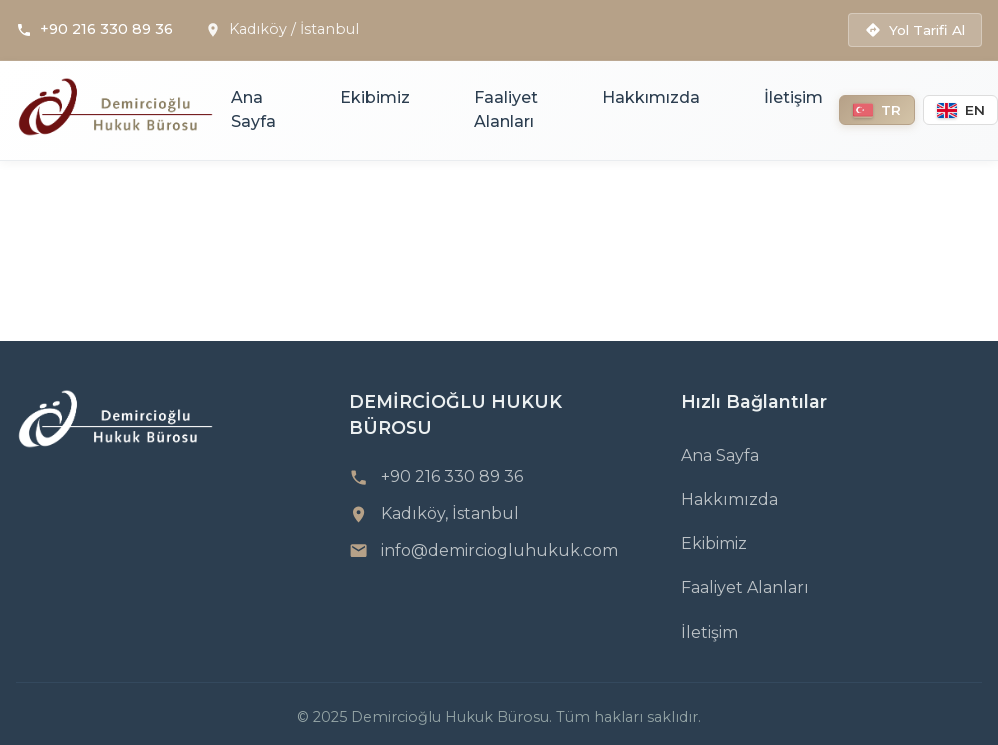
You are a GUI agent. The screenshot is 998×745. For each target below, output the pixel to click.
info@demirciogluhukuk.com (499, 550)
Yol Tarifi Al (915, 30)
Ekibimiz (375, 97)
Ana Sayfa (253, 109)
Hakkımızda (651, 97)
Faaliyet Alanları (506, 109)
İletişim (793, 97)
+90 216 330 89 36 (106, 29)
